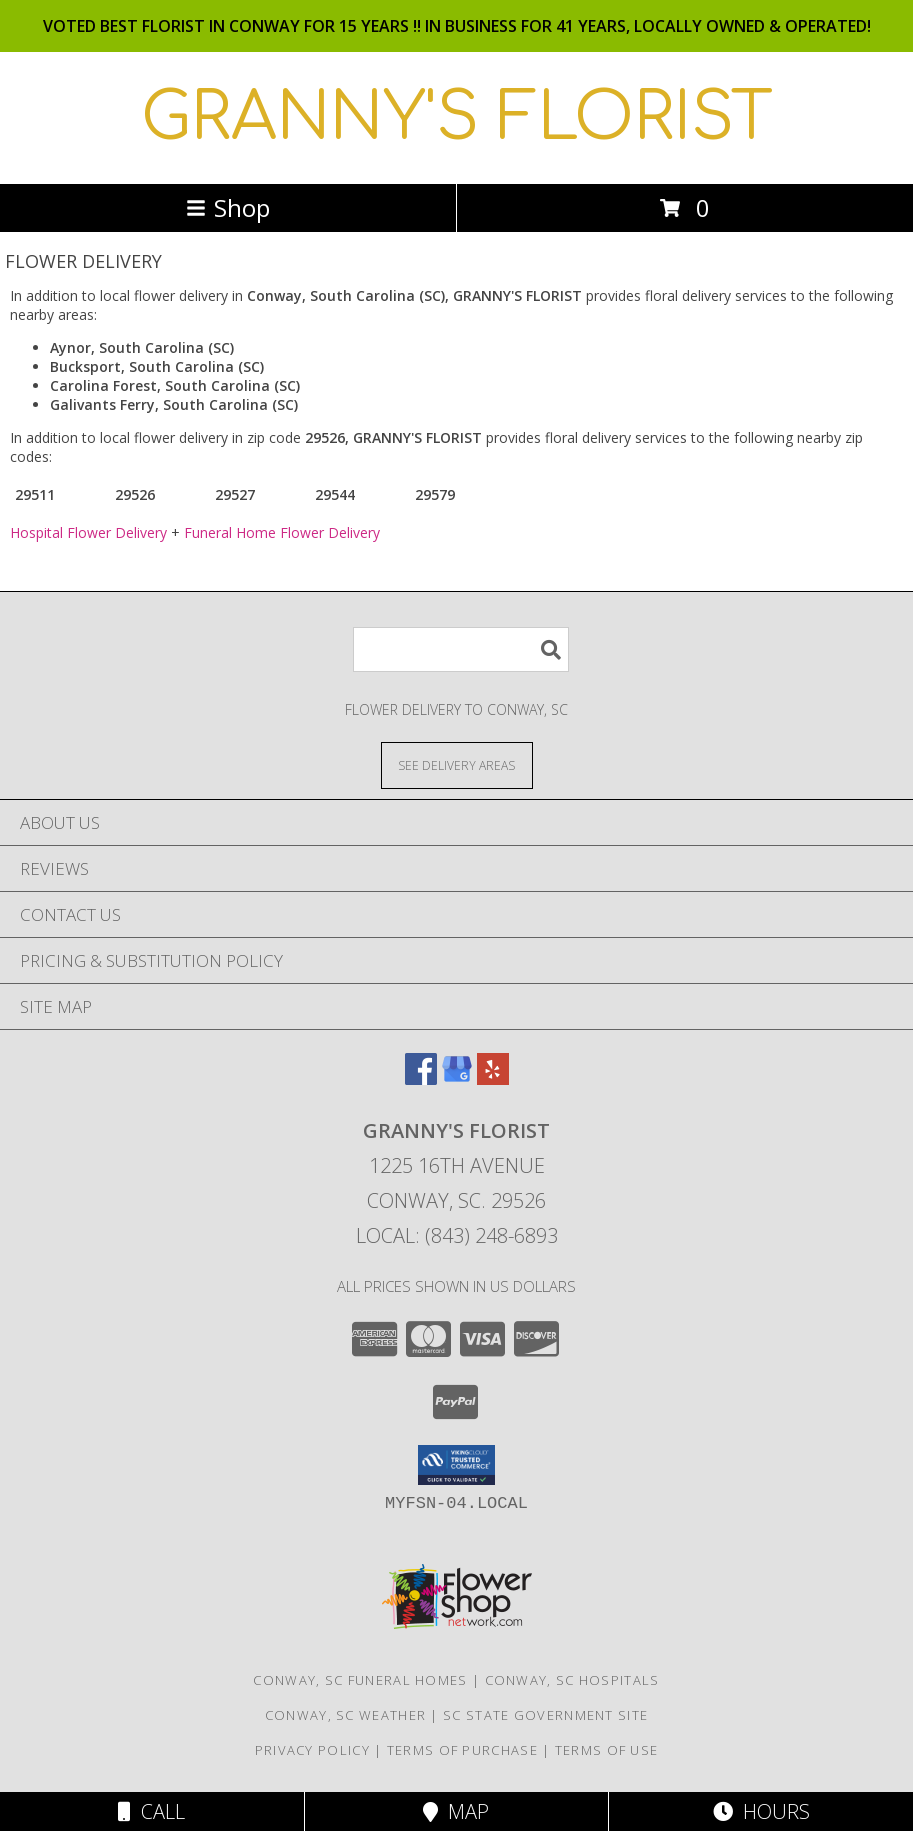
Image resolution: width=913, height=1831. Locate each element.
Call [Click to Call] (151, 1811)
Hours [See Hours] (761, 1811)
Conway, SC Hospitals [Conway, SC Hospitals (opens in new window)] (572, 1680)
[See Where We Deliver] (457, 764)
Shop (228, 207)
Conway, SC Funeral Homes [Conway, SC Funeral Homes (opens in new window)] (360, 1680)
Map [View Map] (456, 1811)
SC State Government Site (545, 1715)
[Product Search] (461, 649)
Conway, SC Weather (345, 1715)
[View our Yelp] (493, 1078)
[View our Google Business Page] (457, 1078)
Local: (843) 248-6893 (457, 1235)
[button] (456, 1465)
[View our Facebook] (421, 1078)
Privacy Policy (312, 1750)
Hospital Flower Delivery (88, 532)
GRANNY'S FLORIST (457, 118)
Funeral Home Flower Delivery (282, 532)
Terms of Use (607, 1750)
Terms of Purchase (462, 1750)
